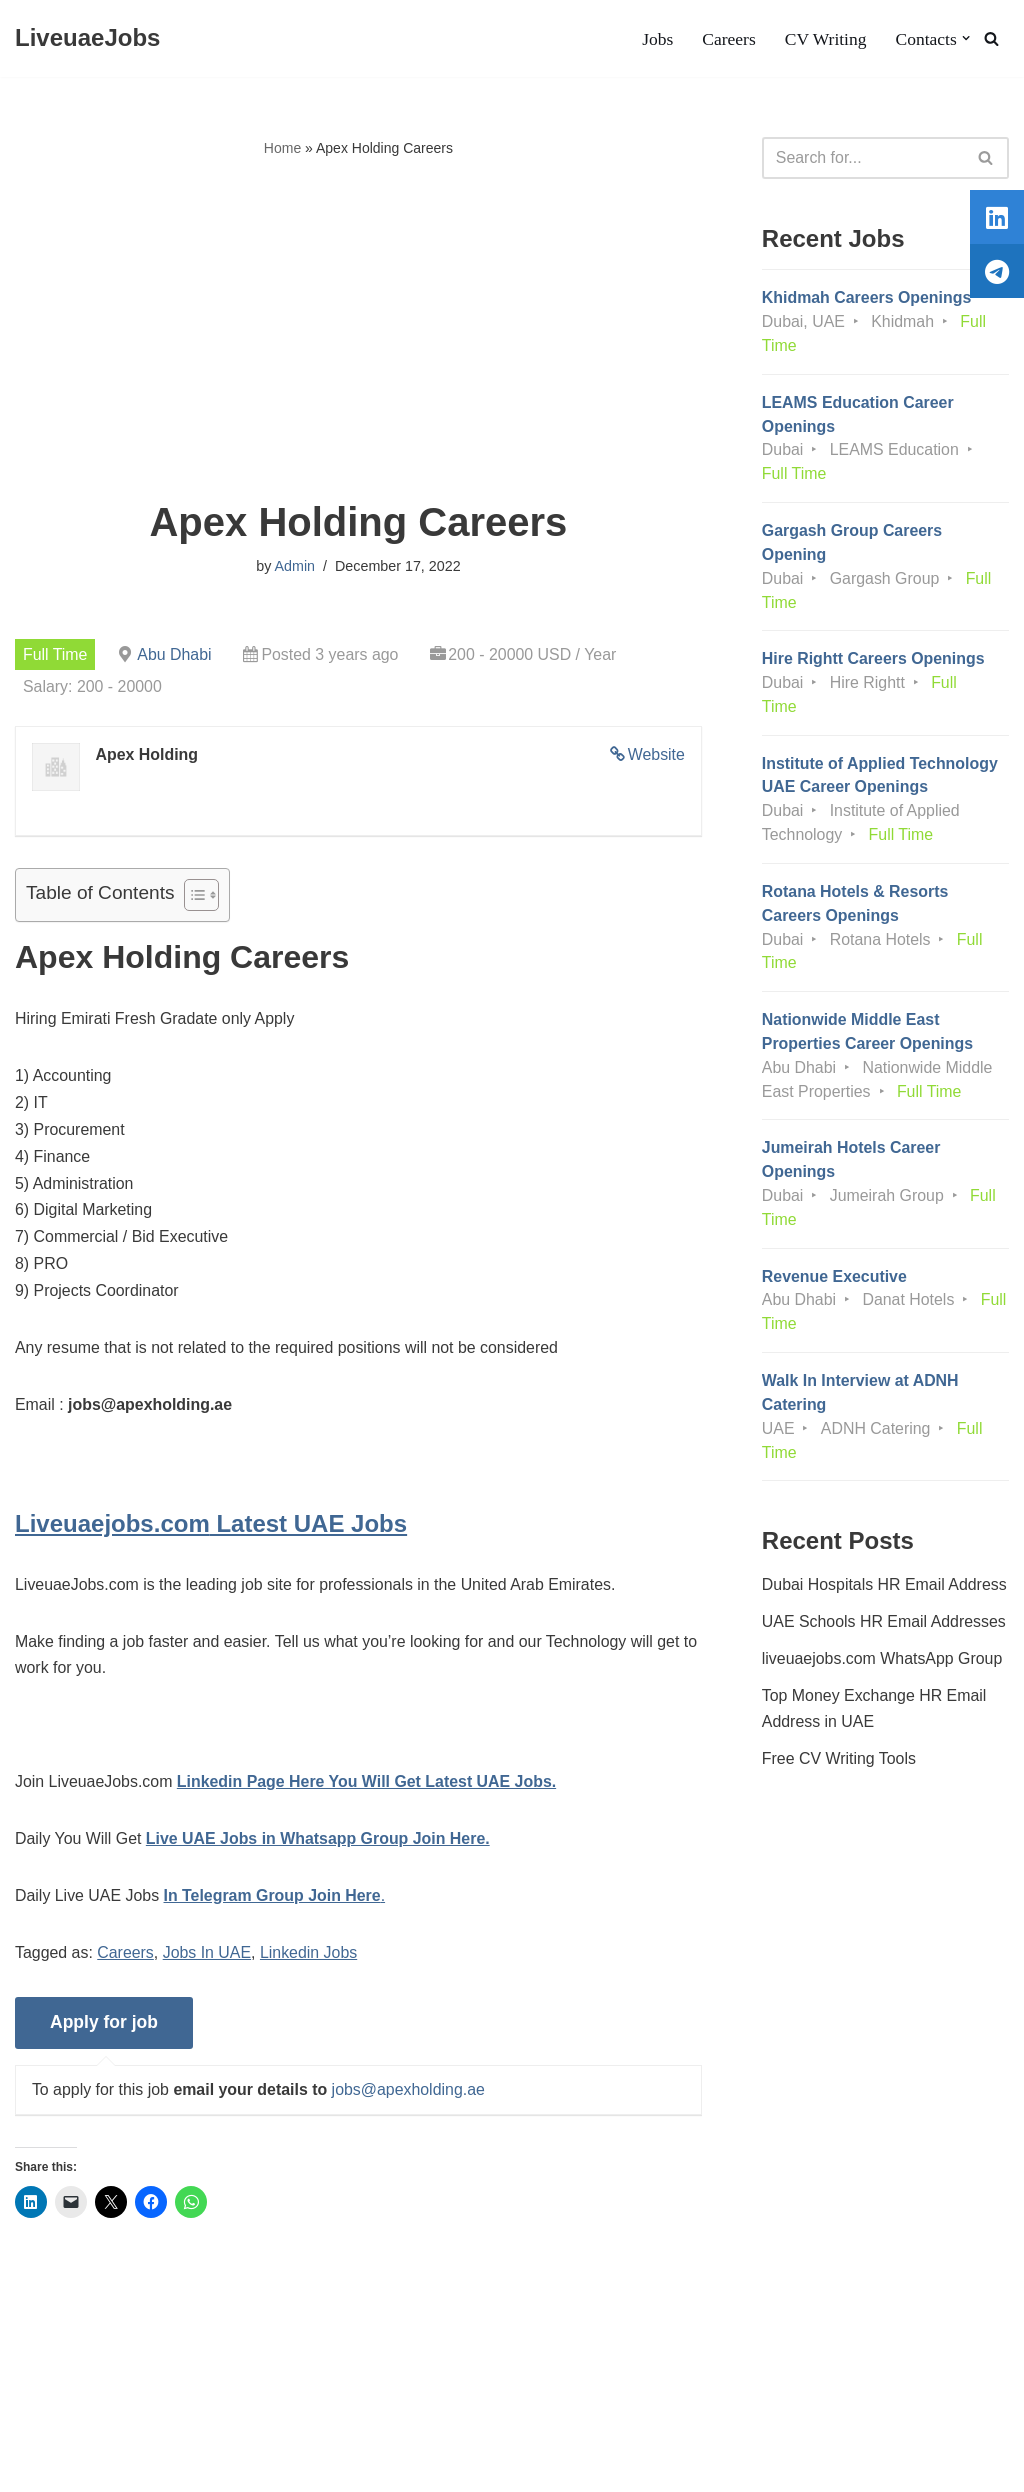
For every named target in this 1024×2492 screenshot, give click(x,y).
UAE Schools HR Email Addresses (884, 1630)
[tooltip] (997, 217)
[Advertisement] (358, 331)
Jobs (655, 39)
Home (282, 148)
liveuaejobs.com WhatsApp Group (883, 1667)
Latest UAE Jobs (211, 1528)
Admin (294, 567)
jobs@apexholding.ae (410, 2097)
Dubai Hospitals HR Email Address (885, 1592)
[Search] (991, 38)
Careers (728, 39)
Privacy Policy (171, 2416)
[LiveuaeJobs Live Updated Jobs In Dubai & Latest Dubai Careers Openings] (87, 38)
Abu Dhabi (175, 654)
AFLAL (260, 2466)
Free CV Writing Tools (839, 1768)
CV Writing (824, 39)
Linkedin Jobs (310, 1960)
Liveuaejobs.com (75, 2466)
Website (656, 755)
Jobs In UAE (208, 1960)
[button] (965, 38)
